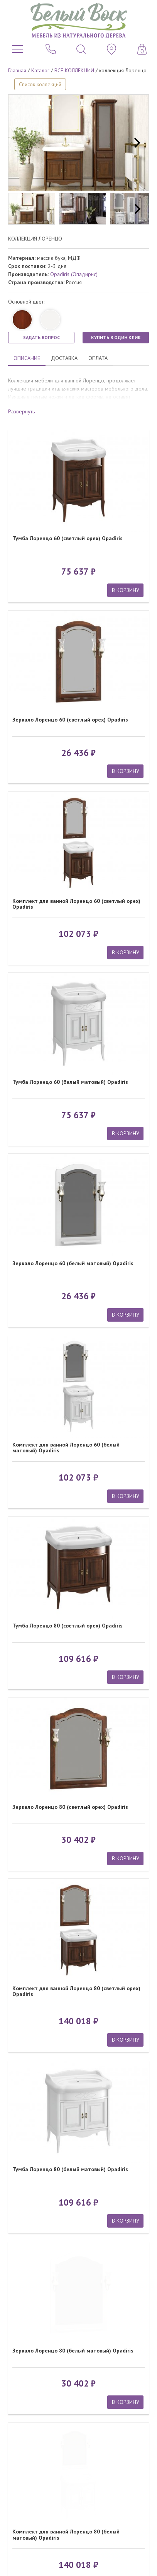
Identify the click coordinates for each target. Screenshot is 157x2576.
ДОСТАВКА (64, 358)
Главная (17, 70)
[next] (136, 142)
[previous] (20, 142)
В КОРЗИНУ (125, 590)
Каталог (40, 70)
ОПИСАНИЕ (27, 358)
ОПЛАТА (98, 358)
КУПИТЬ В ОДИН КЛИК (116, 337)
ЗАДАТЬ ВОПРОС (41, 337)
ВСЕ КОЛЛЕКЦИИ (74, 70)
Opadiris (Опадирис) (74, 274)
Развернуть (21, 411)
